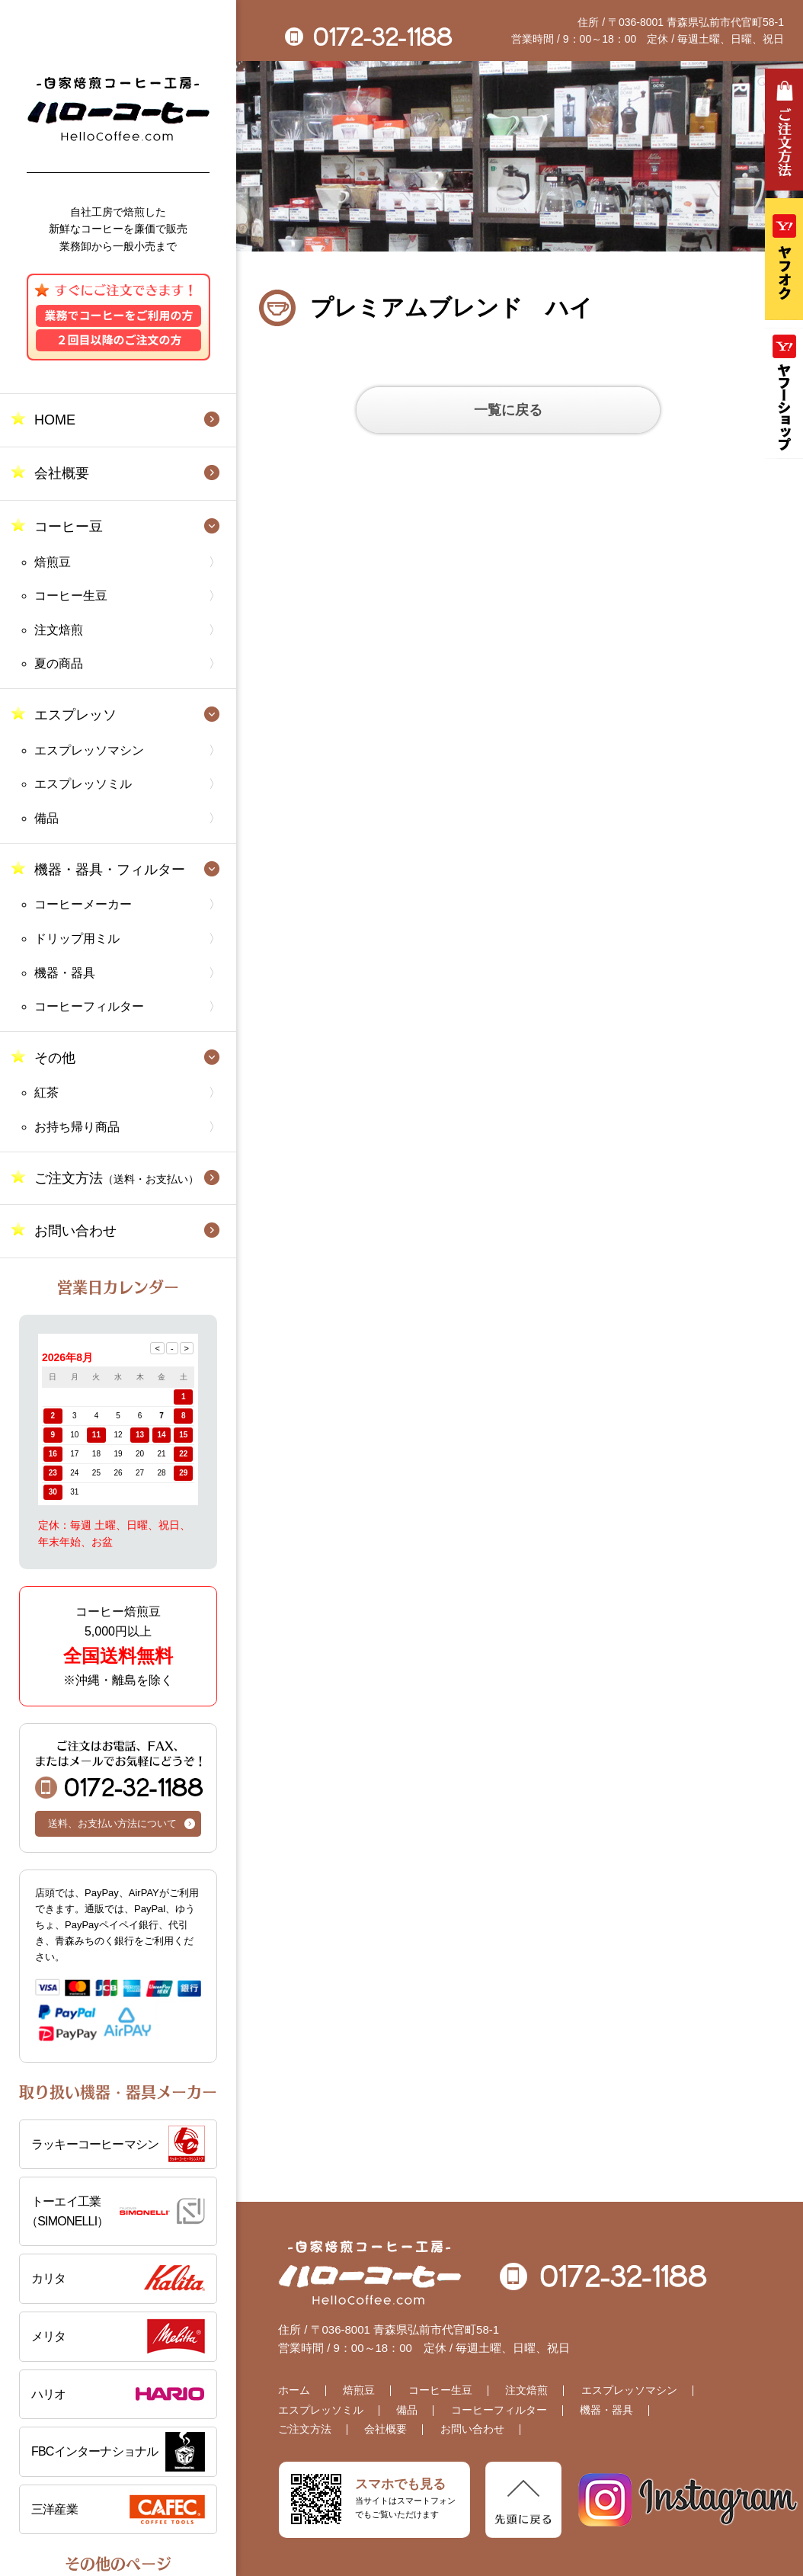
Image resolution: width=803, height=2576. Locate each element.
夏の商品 (58, 663)
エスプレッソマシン (89, 750)
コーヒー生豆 (70, 595)
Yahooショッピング (784, 393)
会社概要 (61, 473)
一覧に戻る (508, 410)
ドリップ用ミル (77, 938)
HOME (54, 420)
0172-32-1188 (119, 1769)
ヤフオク (784, 259)
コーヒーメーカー (83, 904)
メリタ (48, 2336)
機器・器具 (64, 972)
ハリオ (48, 2394)
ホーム (294, 2390)
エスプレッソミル (83, 783)
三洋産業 (54, 2509)
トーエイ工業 (115, 2213)
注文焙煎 (58, 629)
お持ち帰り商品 (77, 1126)
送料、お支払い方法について (112, 1823)
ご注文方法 (116, 1178)
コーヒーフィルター (89, 1006)
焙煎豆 (52, 562)
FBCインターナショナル (94, 2451)
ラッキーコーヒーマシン (94, 2144)
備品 (46, 818)
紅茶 (46, 1092)
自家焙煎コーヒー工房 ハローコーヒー (118, 109)
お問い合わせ (75, 1230)
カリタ (48, 2278)
